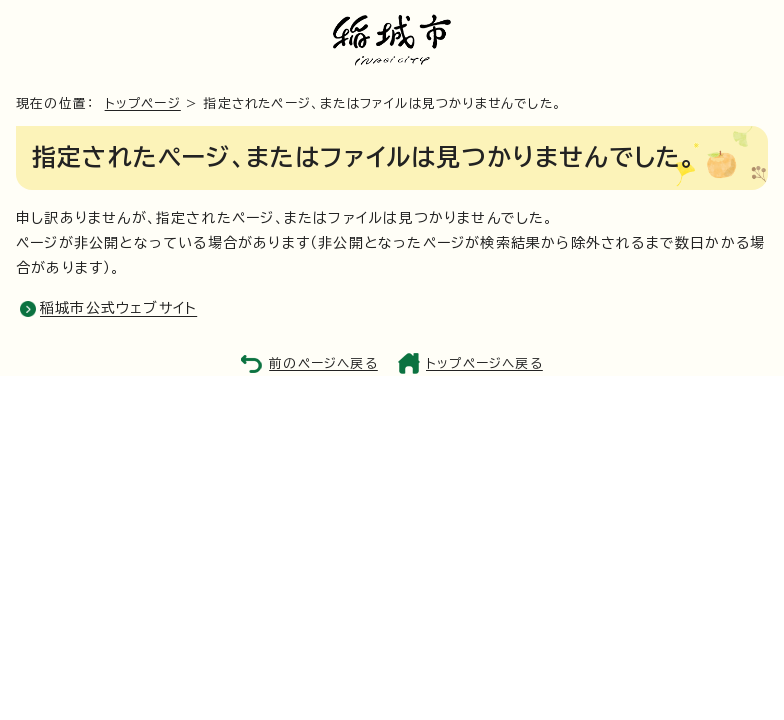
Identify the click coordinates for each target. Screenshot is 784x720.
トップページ (143, 103)
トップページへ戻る (484, 363)
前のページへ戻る (323, 363)
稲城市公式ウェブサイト (118, 308)
